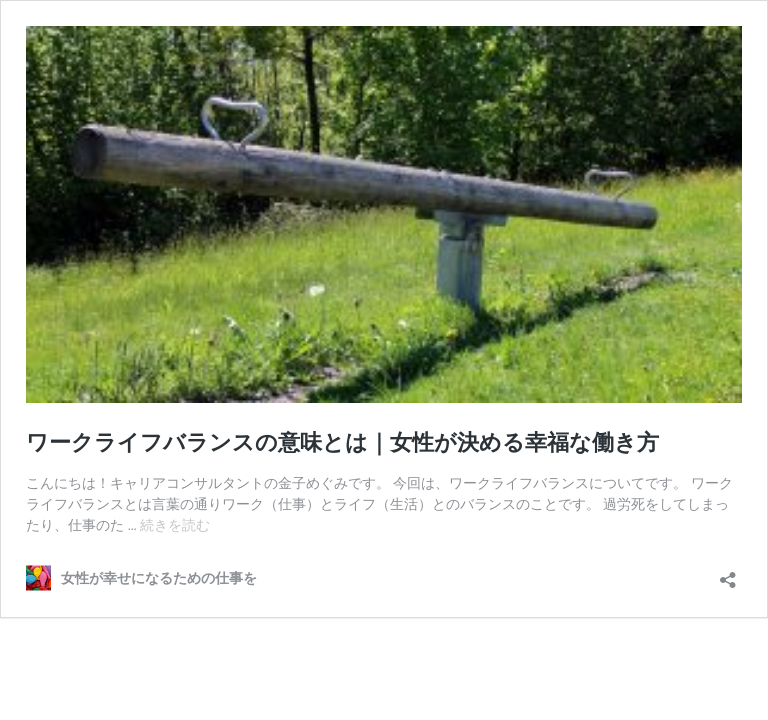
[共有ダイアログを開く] (728, 573)
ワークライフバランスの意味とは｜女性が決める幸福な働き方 (342, 442)
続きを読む (175, 525)
